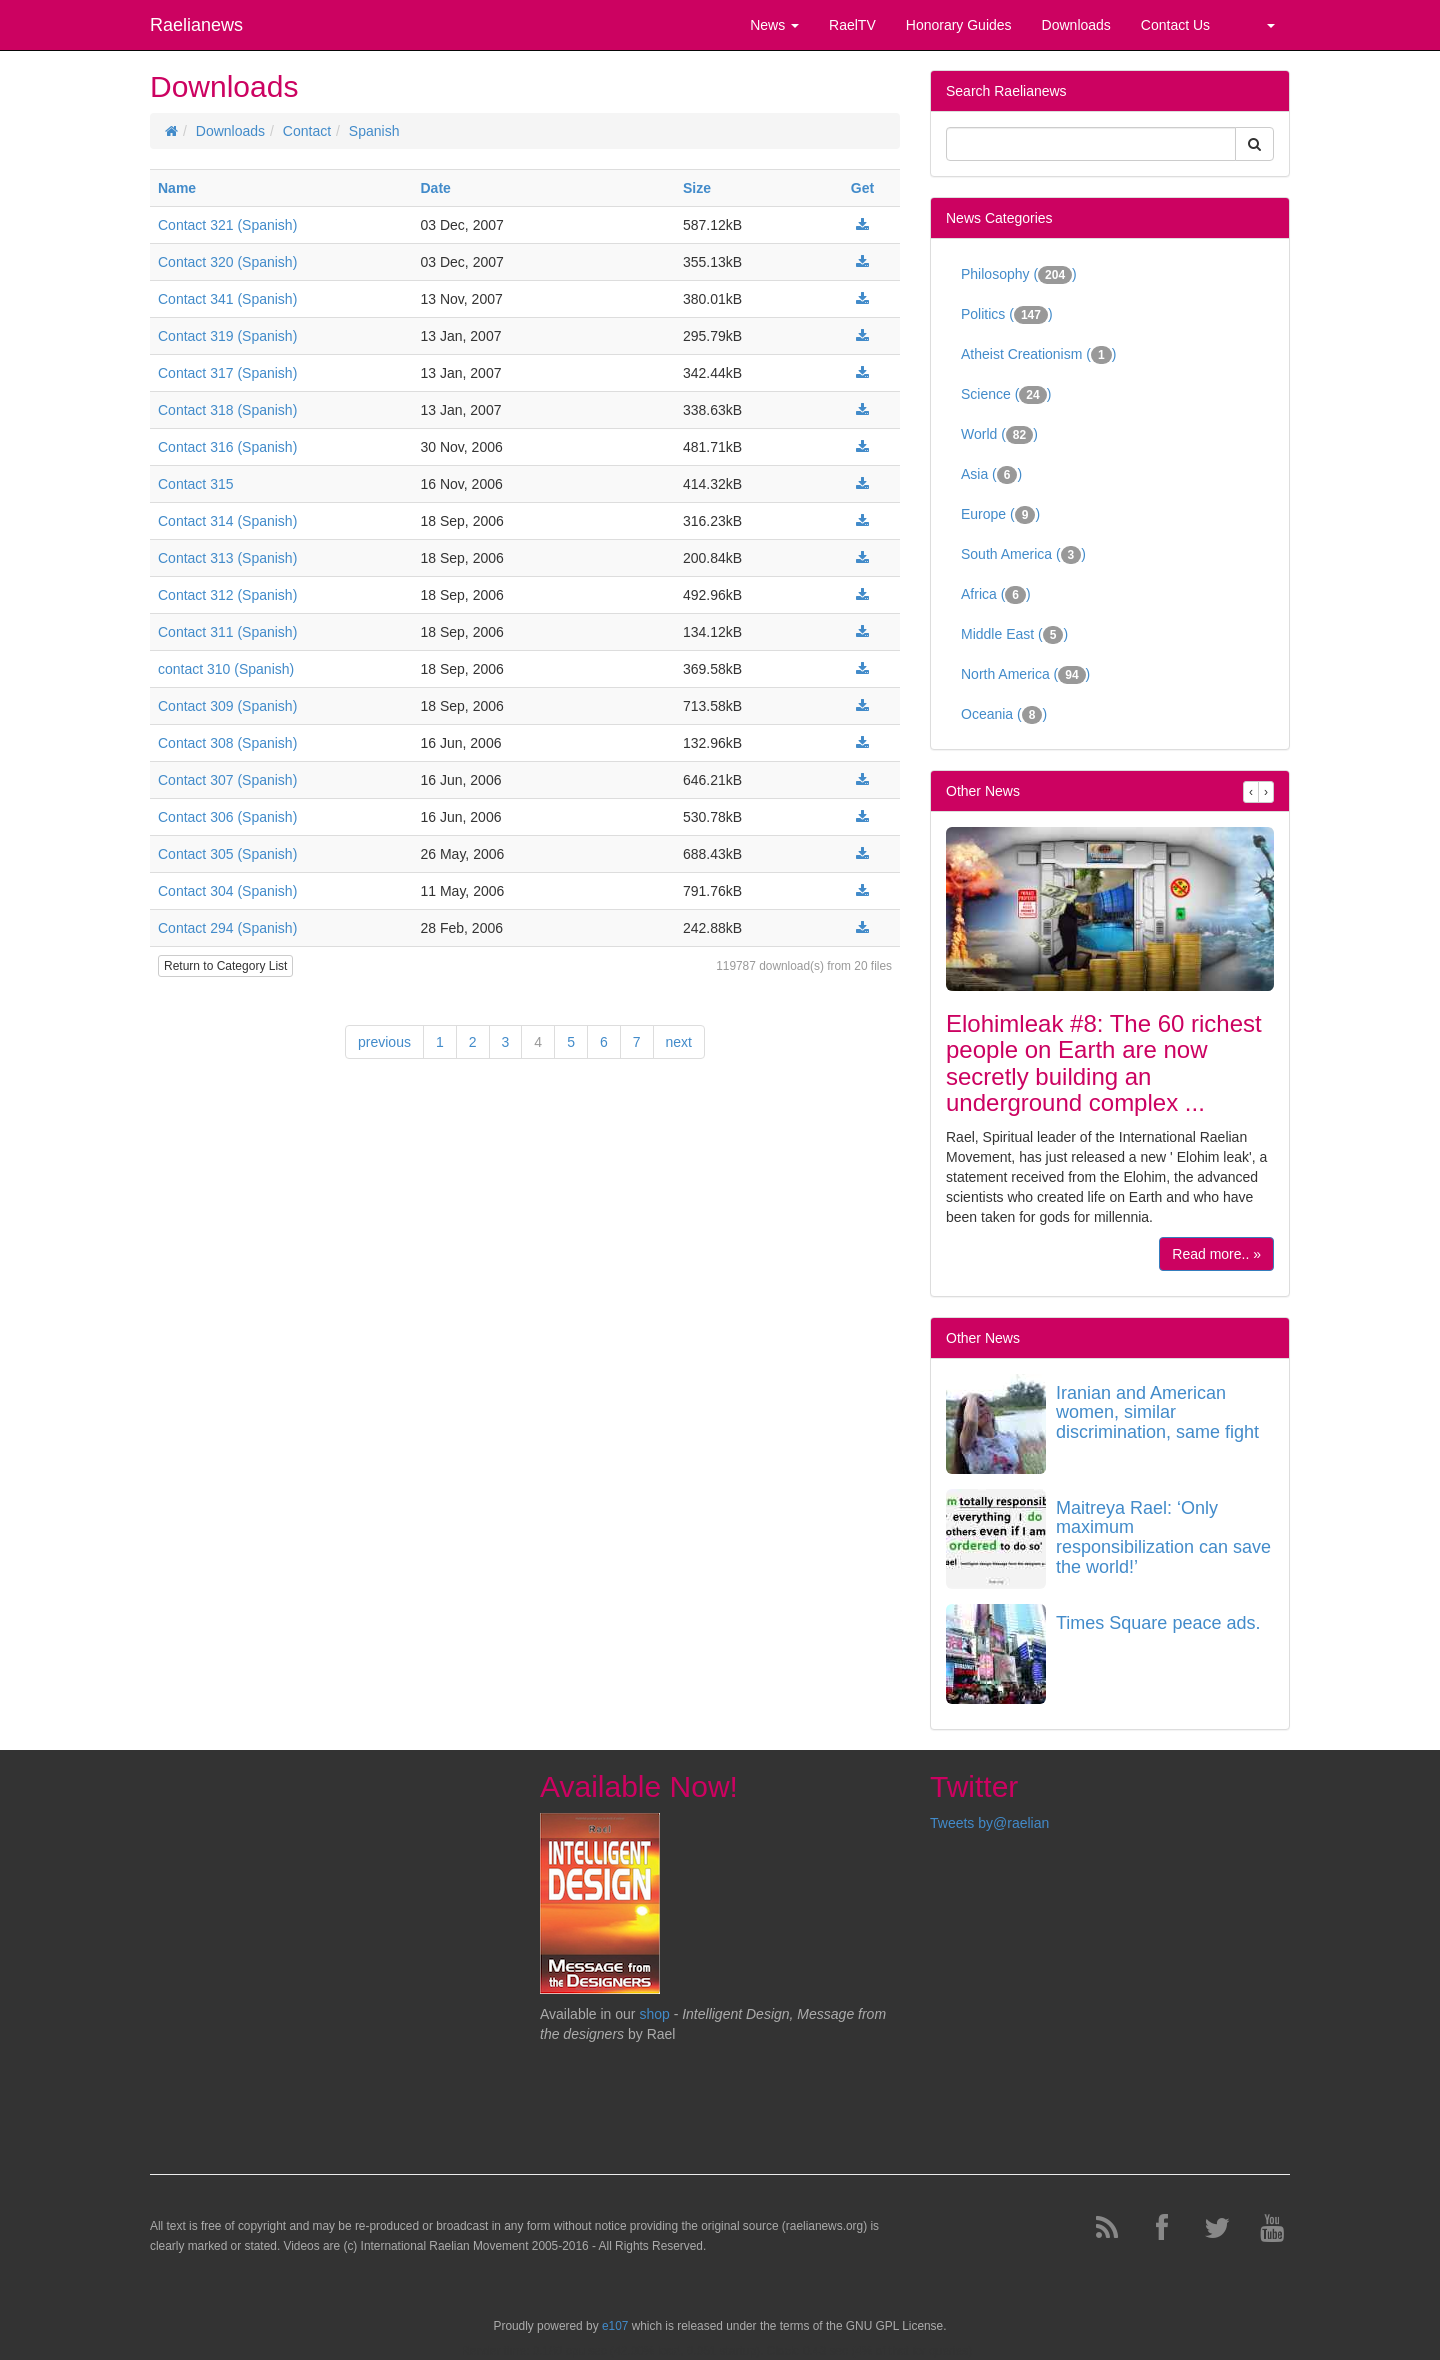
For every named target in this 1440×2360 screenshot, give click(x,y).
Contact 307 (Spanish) (227, 780)
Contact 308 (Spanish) (227, 743)
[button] (1257, 25)
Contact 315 (196, 484)
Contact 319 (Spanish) (227, 336)
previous (384, 1042)
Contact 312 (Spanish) (227, 595)
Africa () (996, 595)
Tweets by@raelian (989, 1823)
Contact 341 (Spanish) (227, 299)
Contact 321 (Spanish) (227, 225)
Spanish (374, 131)
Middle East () (1014, 635)
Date (436, 188)
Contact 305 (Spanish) (227, 854)
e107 (615, 2326)
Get (862, 188)
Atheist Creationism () (1038, 355)
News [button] (774, 25)
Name (177, 188)
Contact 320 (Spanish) (227, 262)
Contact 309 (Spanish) (227, 706)
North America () (1025, 675)
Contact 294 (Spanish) (227, 928)
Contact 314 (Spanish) (227, 521)
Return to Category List (225, 966)
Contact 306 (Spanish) (227, 817)
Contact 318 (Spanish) (227, 410)
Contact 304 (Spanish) (227, 891)
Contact (307, 131)
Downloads (230, 131)
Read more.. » (1216, 1254)
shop (656, 2014)
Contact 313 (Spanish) (227, 558)
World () (999, 435)
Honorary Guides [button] (959, 25)
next (679, 1042)
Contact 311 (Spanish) (227, 632)
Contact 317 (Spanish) (227, 373)
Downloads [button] (1076, 25)
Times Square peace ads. (1158, 1623)
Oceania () (1004, 715)
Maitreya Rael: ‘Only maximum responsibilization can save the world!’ (1163, 1537)
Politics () (1007, 315)
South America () (1023, 555)
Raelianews (196, 25)
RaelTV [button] (852, 25)
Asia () (991, 475)
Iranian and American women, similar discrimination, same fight (1157, 1413)
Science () (1006, 395)
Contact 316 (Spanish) (227, 447)
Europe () (1000, 515)
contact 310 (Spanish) (226, 669)
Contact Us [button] (1175, 25)
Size (697, 188)
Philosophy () (1019, 275)
